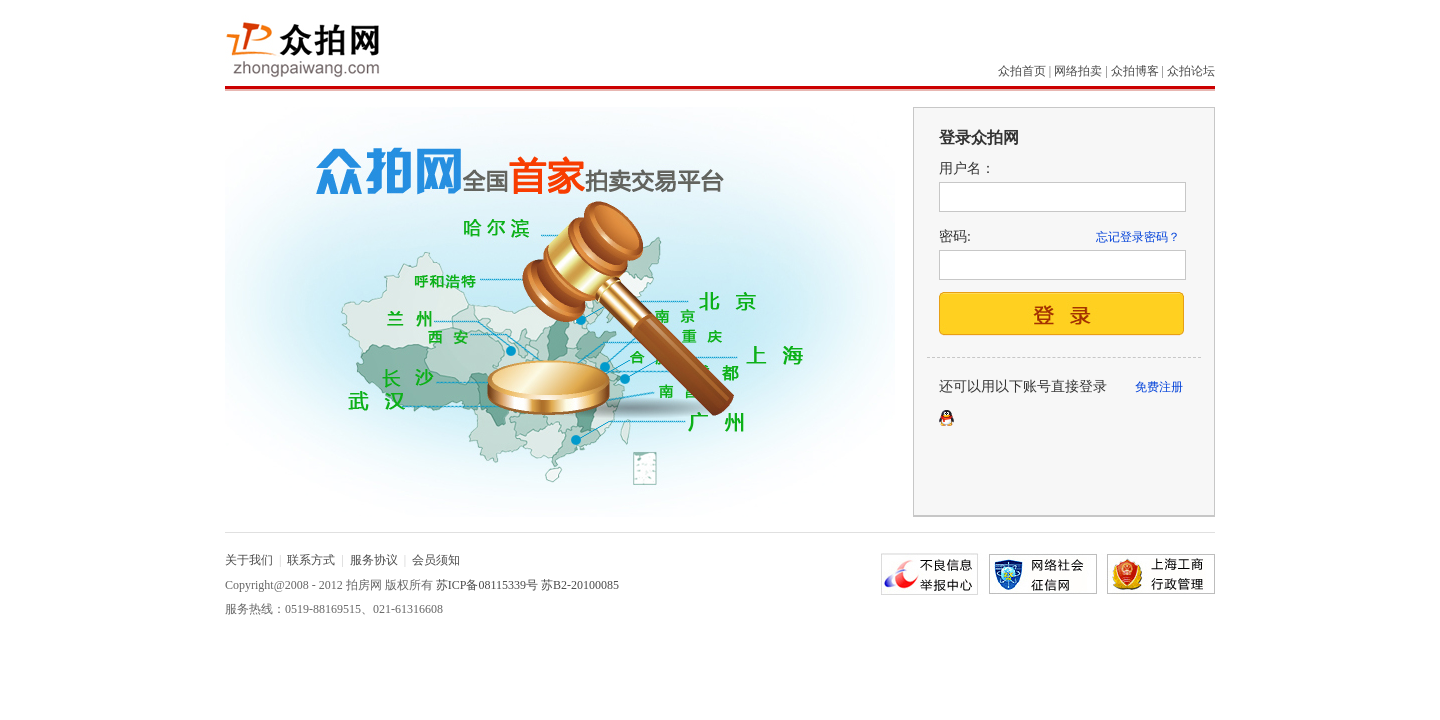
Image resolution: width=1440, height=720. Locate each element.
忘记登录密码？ (1138, 237)
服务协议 (374, 560)
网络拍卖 (1078, 71)
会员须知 (436, 560)
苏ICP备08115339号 (487, 585)
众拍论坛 (1191, 71)
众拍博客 (1135, 71)
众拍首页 (1022, 71)
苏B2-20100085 (580, 585)
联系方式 (311, 560)
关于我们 (249, 560)
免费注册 (1159, 387)
